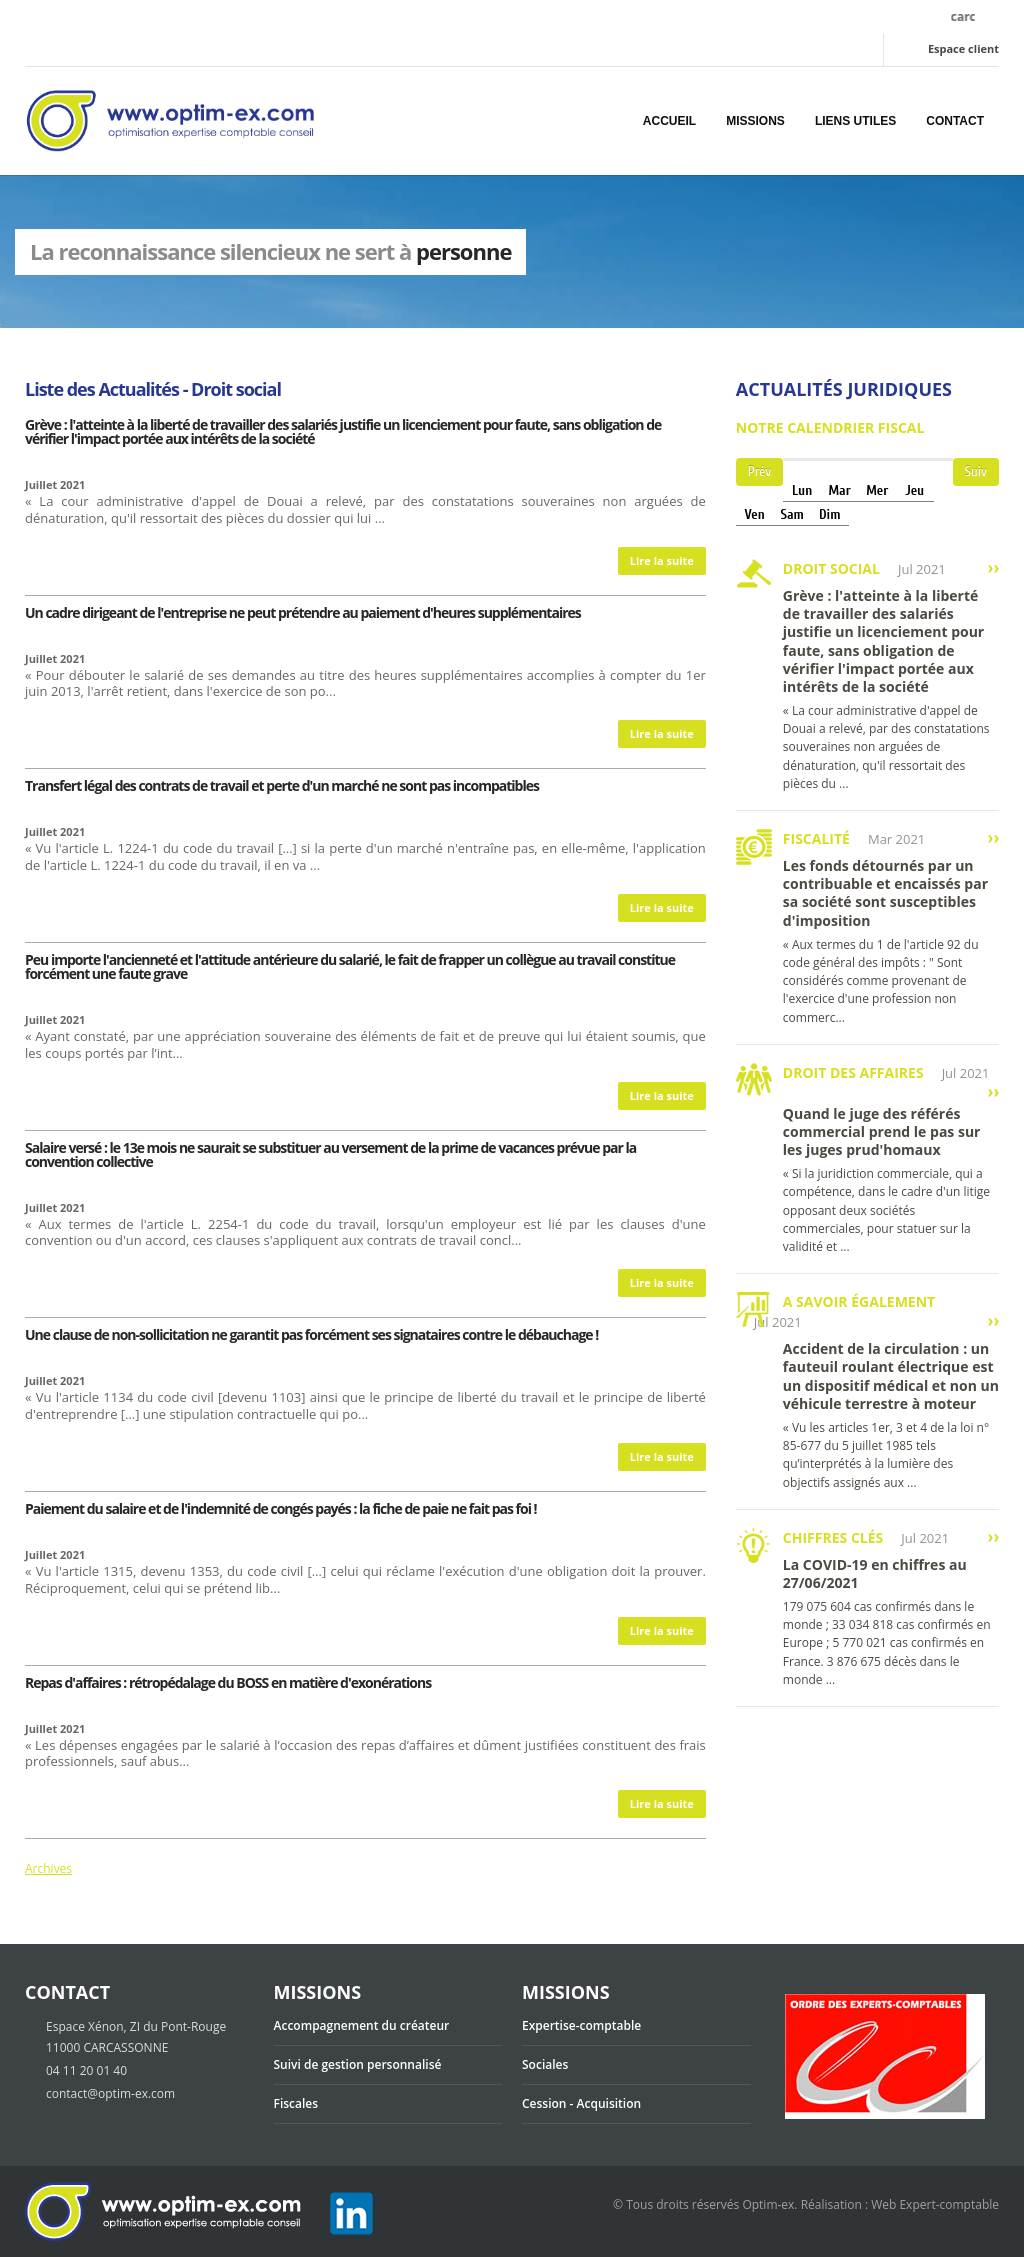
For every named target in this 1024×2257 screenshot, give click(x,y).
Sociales (545, 2064)
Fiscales (296, 2103)
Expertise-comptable (581, 2025)
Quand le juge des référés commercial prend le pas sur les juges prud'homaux (882, 1131)
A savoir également (859, 1301)
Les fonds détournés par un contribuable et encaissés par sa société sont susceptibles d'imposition (885, 893)
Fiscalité (816, 838)
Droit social (831, 568)
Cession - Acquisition (581, 2103)
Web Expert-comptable (935, 2204)
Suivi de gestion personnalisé (358, 2064)
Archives (48, 1868)
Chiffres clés (833, 1537)
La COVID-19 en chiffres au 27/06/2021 (875, 1573)
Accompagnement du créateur (362, 2025)
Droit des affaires (853, 1072)
